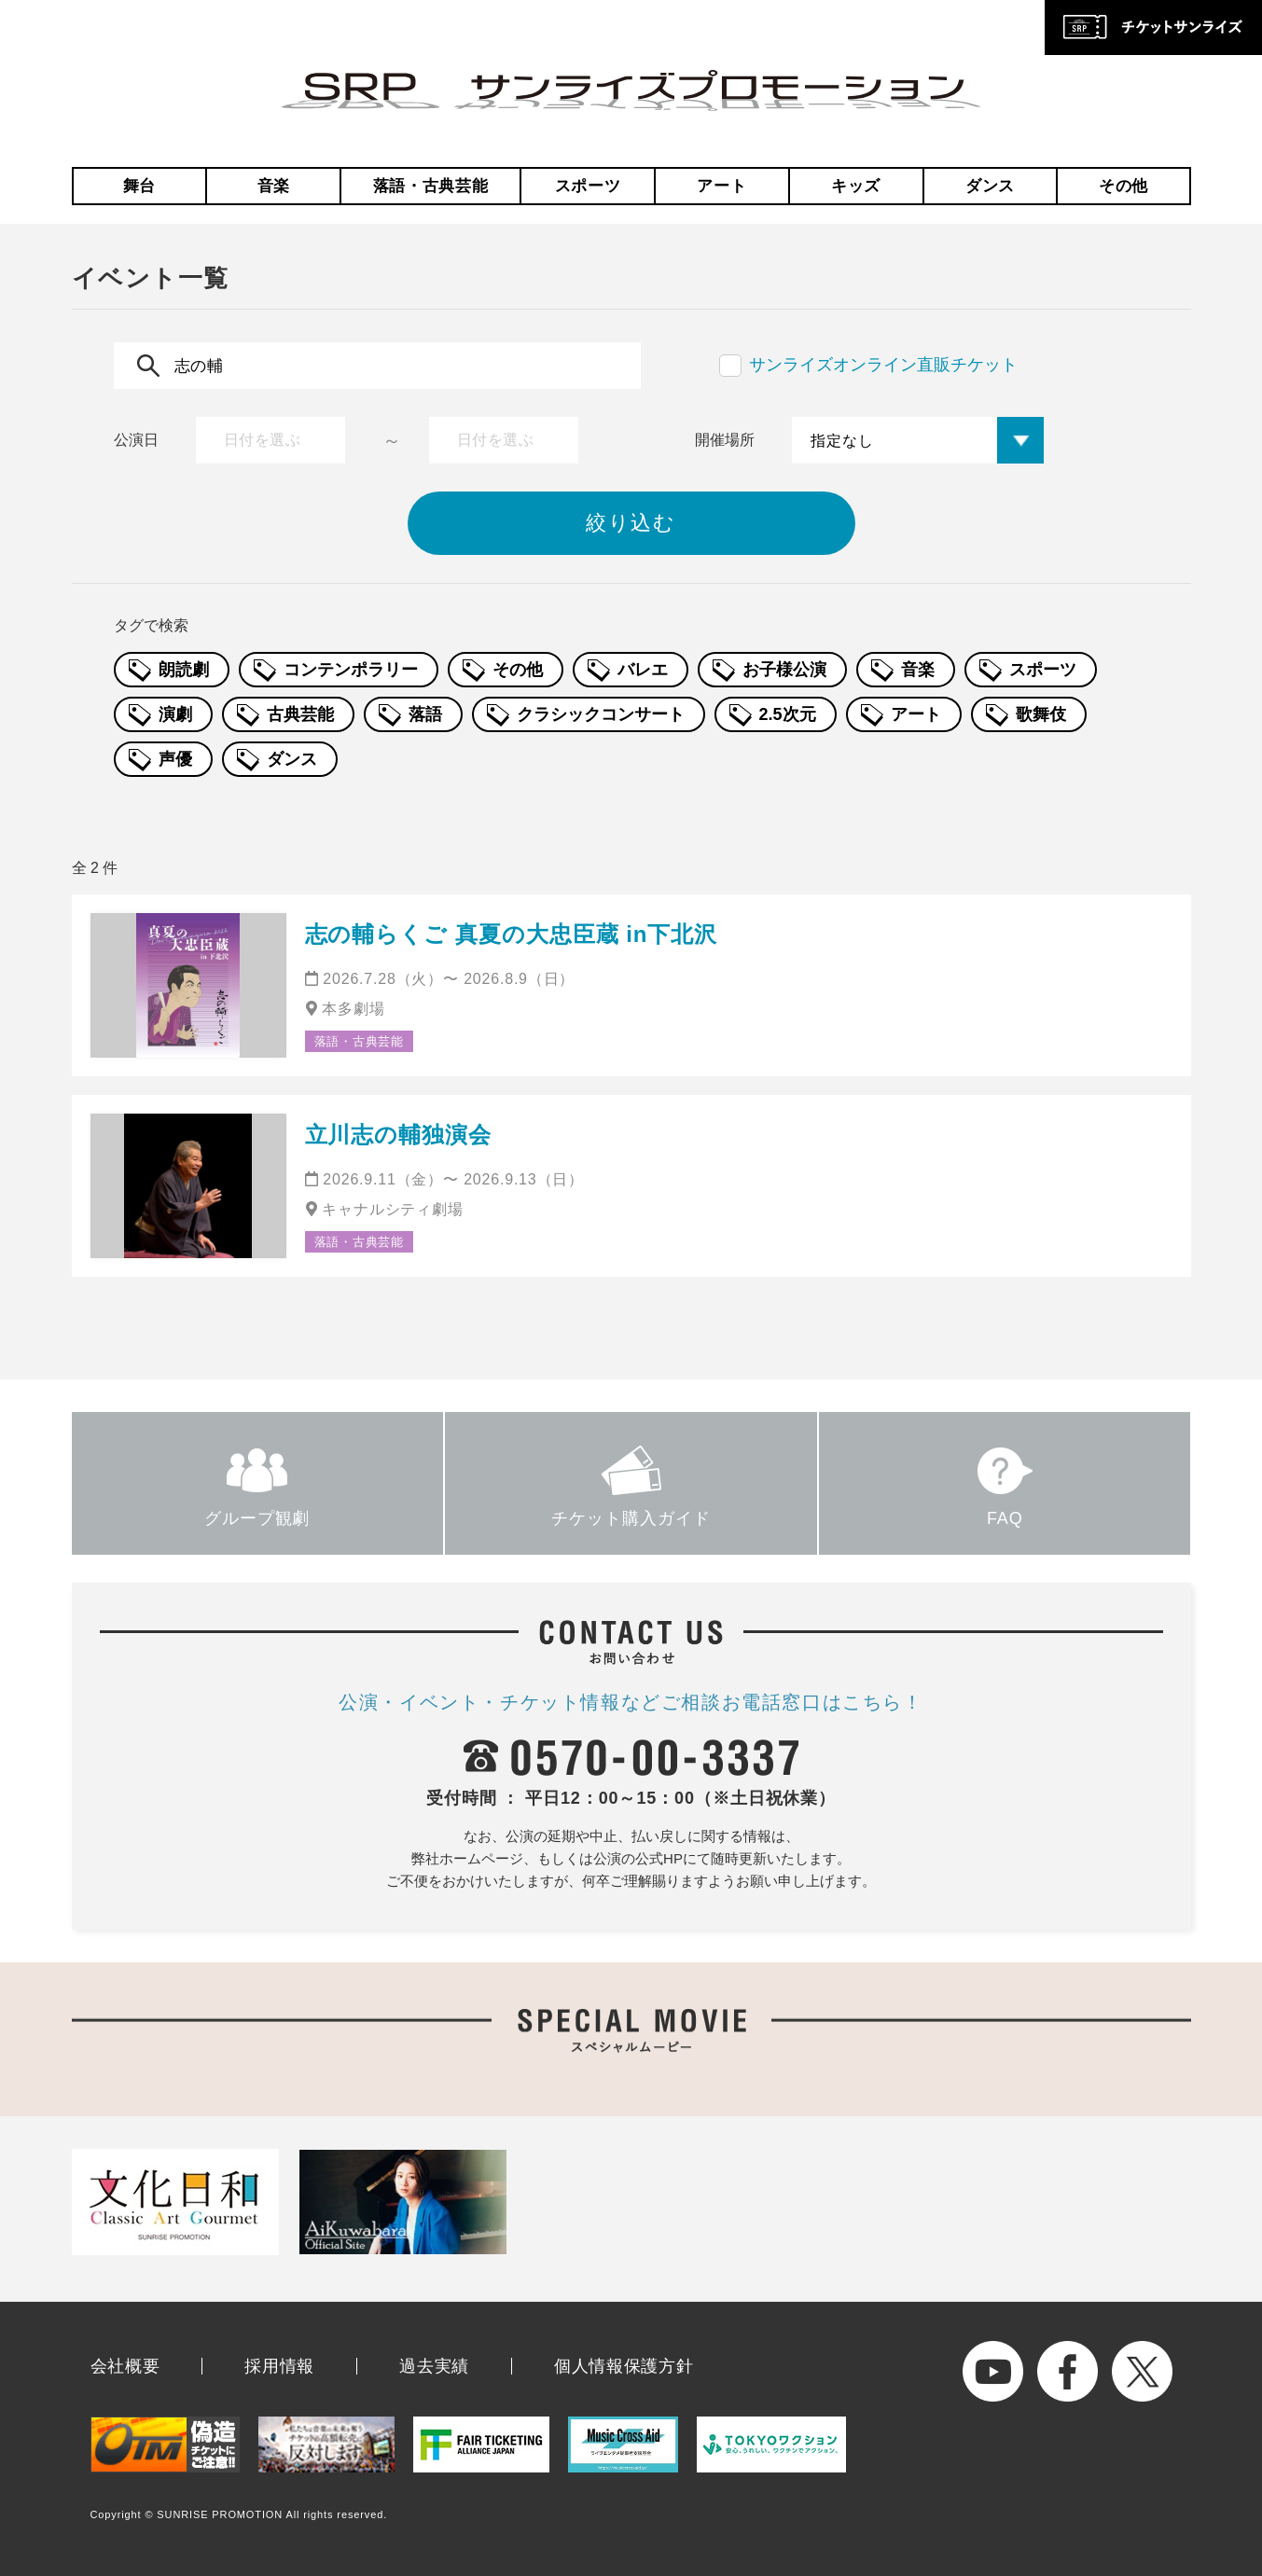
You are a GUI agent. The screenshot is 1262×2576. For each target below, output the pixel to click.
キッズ (856, 186)
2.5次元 (787, 714)
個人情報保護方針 (624, 2366)
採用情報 (279, 2366)
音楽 (273, 186)
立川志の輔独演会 (398, 1134)
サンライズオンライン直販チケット (883, 364)
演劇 (175, 714)
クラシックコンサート (601, 714)
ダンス (990, 186)
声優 (175, 759)
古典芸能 (300, 714)
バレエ (642, 669)
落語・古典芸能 (431, 186)
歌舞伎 (1041, 714)
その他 (1123, 186)
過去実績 (434, 2366)
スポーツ (588, 186)
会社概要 (125, 2366)
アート (721, 186)
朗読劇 (184, 669)
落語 (425, 714)
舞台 (139, 186)
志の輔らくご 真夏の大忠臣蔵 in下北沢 (511, 934)
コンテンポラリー (351, 669)
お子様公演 (784, 669)
